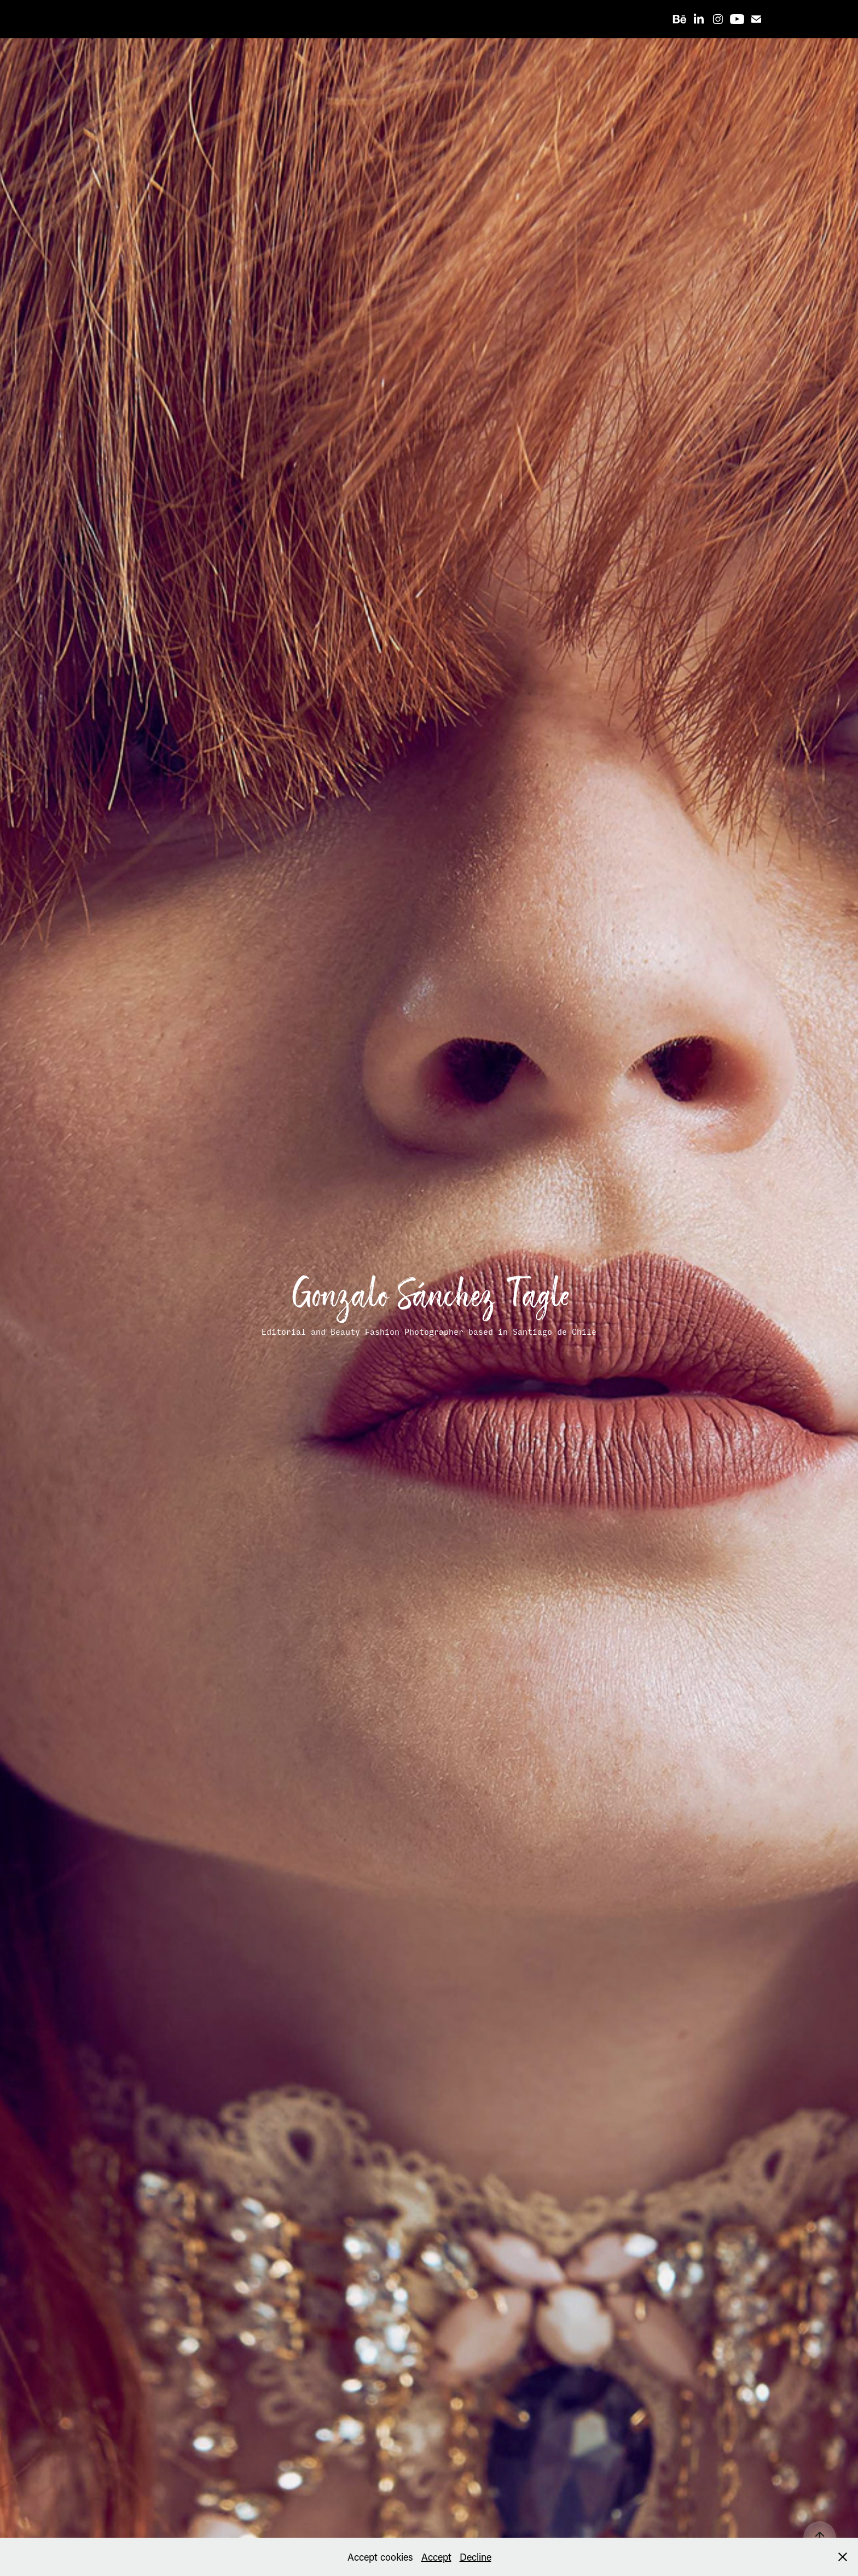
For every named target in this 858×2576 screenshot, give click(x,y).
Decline (475, 2556)
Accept (436, 2556)
